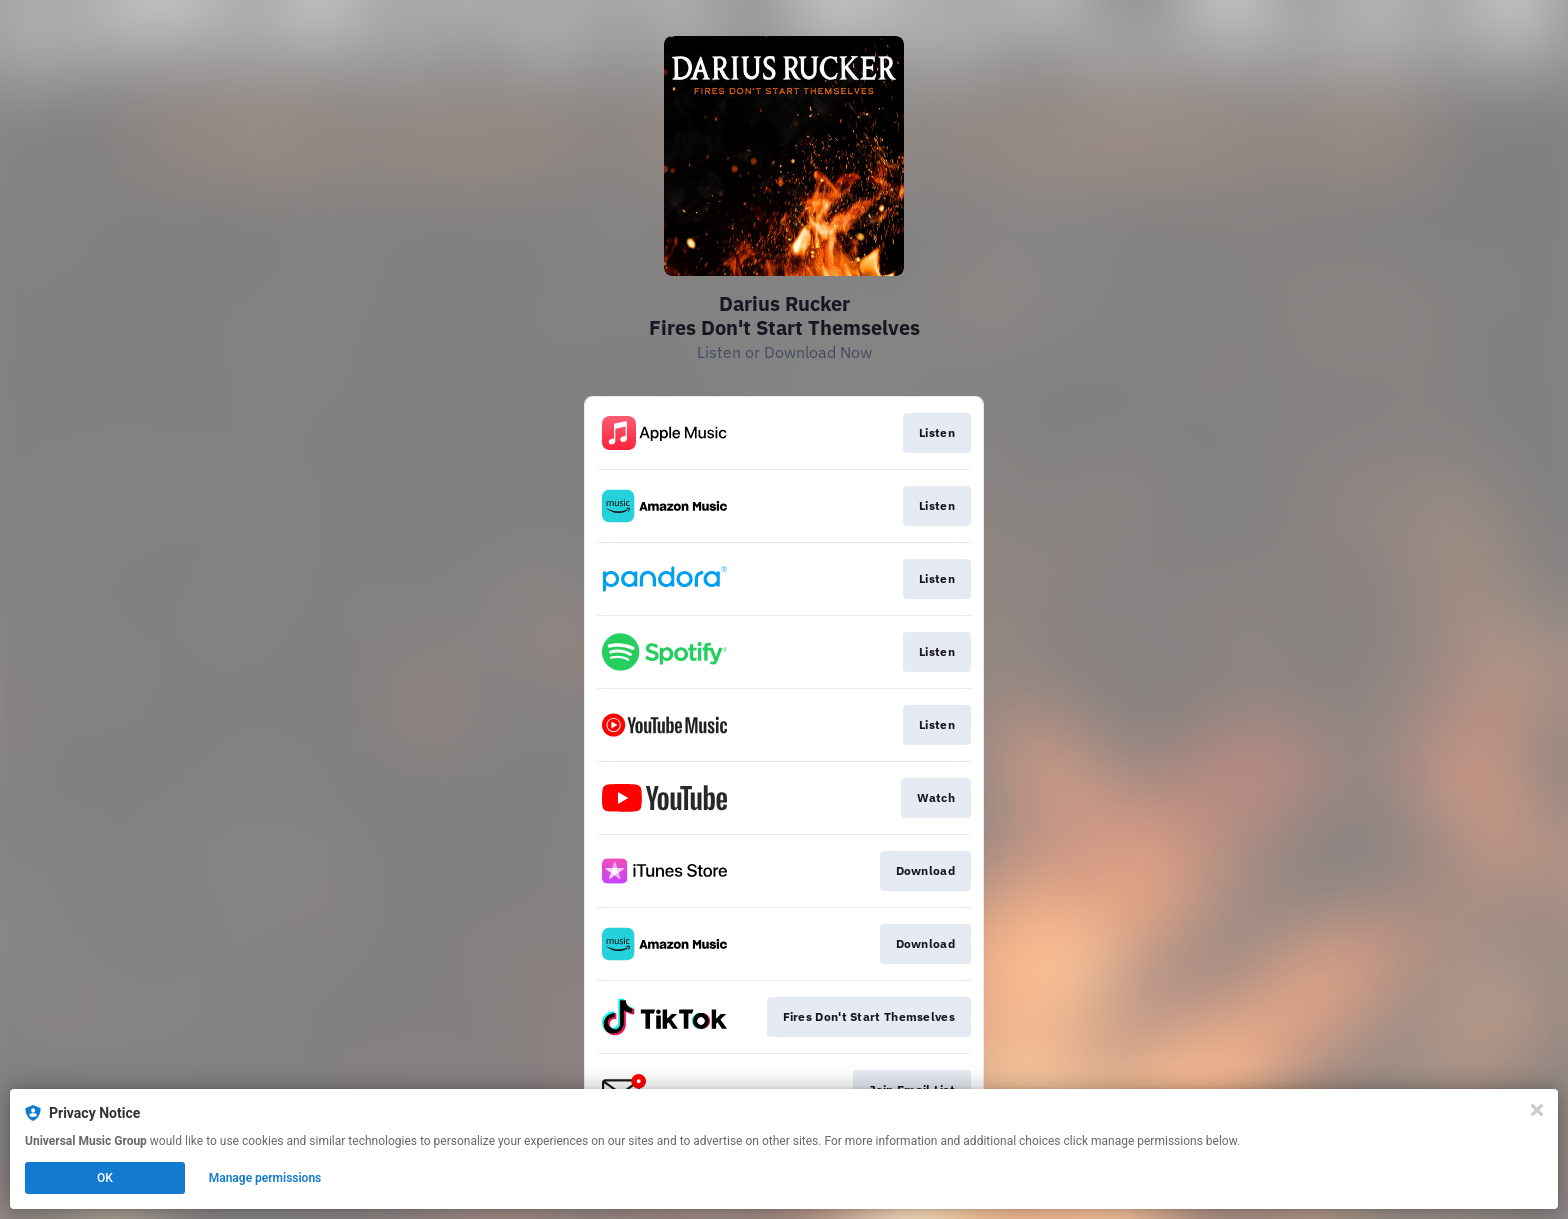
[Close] (1537, 1110)
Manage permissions (265, 1178)
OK (105, 1178)
